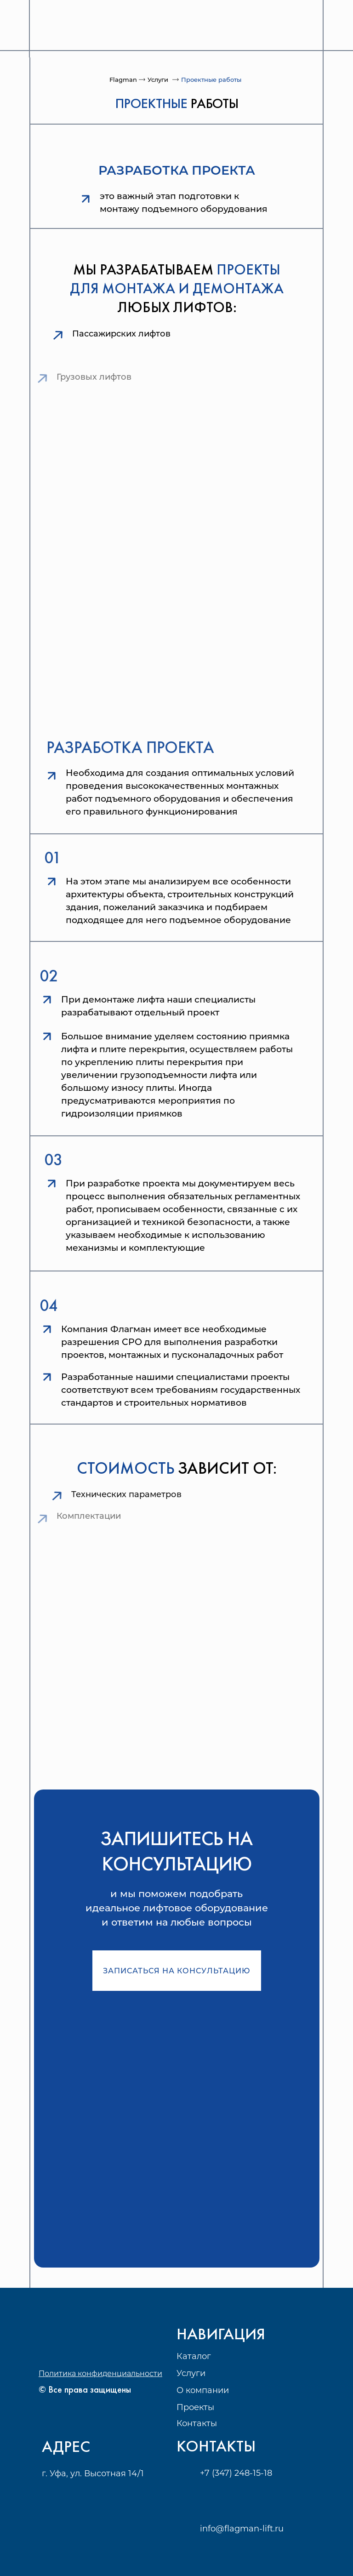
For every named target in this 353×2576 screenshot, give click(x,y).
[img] (70, 27)
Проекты (195, 2407)
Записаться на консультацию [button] (177, 1970)
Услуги (158, 79)
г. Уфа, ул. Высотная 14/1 (93, 2473)
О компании (202, 2390)
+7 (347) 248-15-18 (236, 2473)
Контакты (196, 2423)
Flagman (123, 79)
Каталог (193, 2356)
